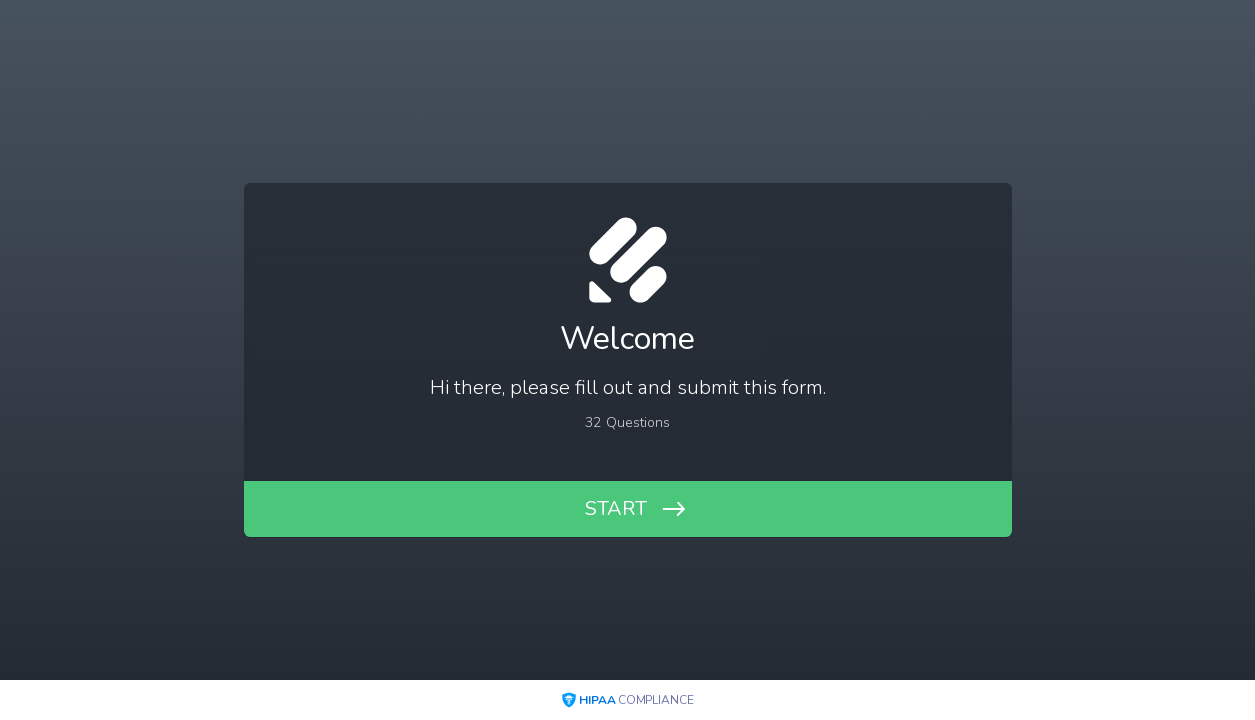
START (616, 508)
